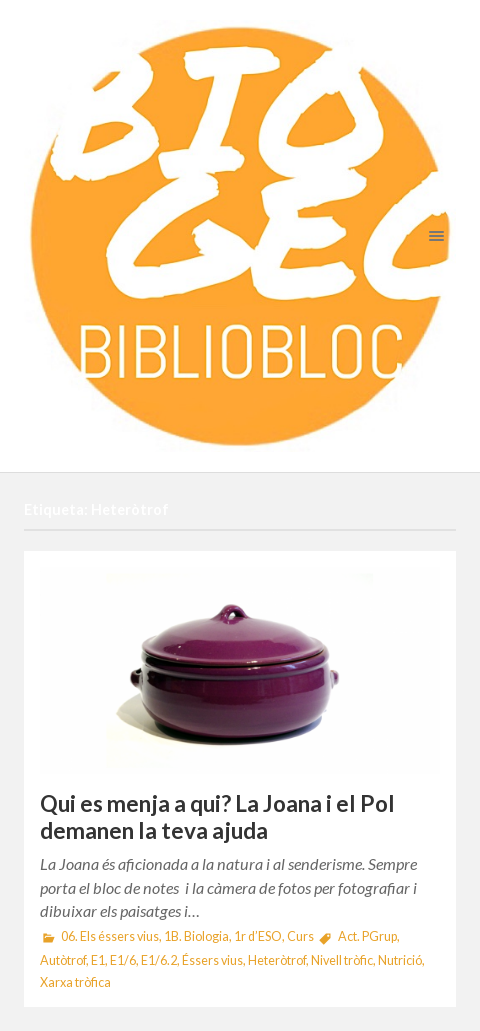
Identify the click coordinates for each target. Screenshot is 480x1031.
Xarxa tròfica (75, 982)
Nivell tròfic (342, 960)
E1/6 (123, 960)
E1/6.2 (159, 960)
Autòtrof (63, 960)
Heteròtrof (277, 960)
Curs (300, 936)
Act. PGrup (367, 936)
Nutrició (400, 960)
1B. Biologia (196, 936)
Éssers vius (212, 960)
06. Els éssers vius (110, 936)
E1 (98, 960)
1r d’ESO (258, 936)
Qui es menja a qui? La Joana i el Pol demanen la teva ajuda (217, 817)
